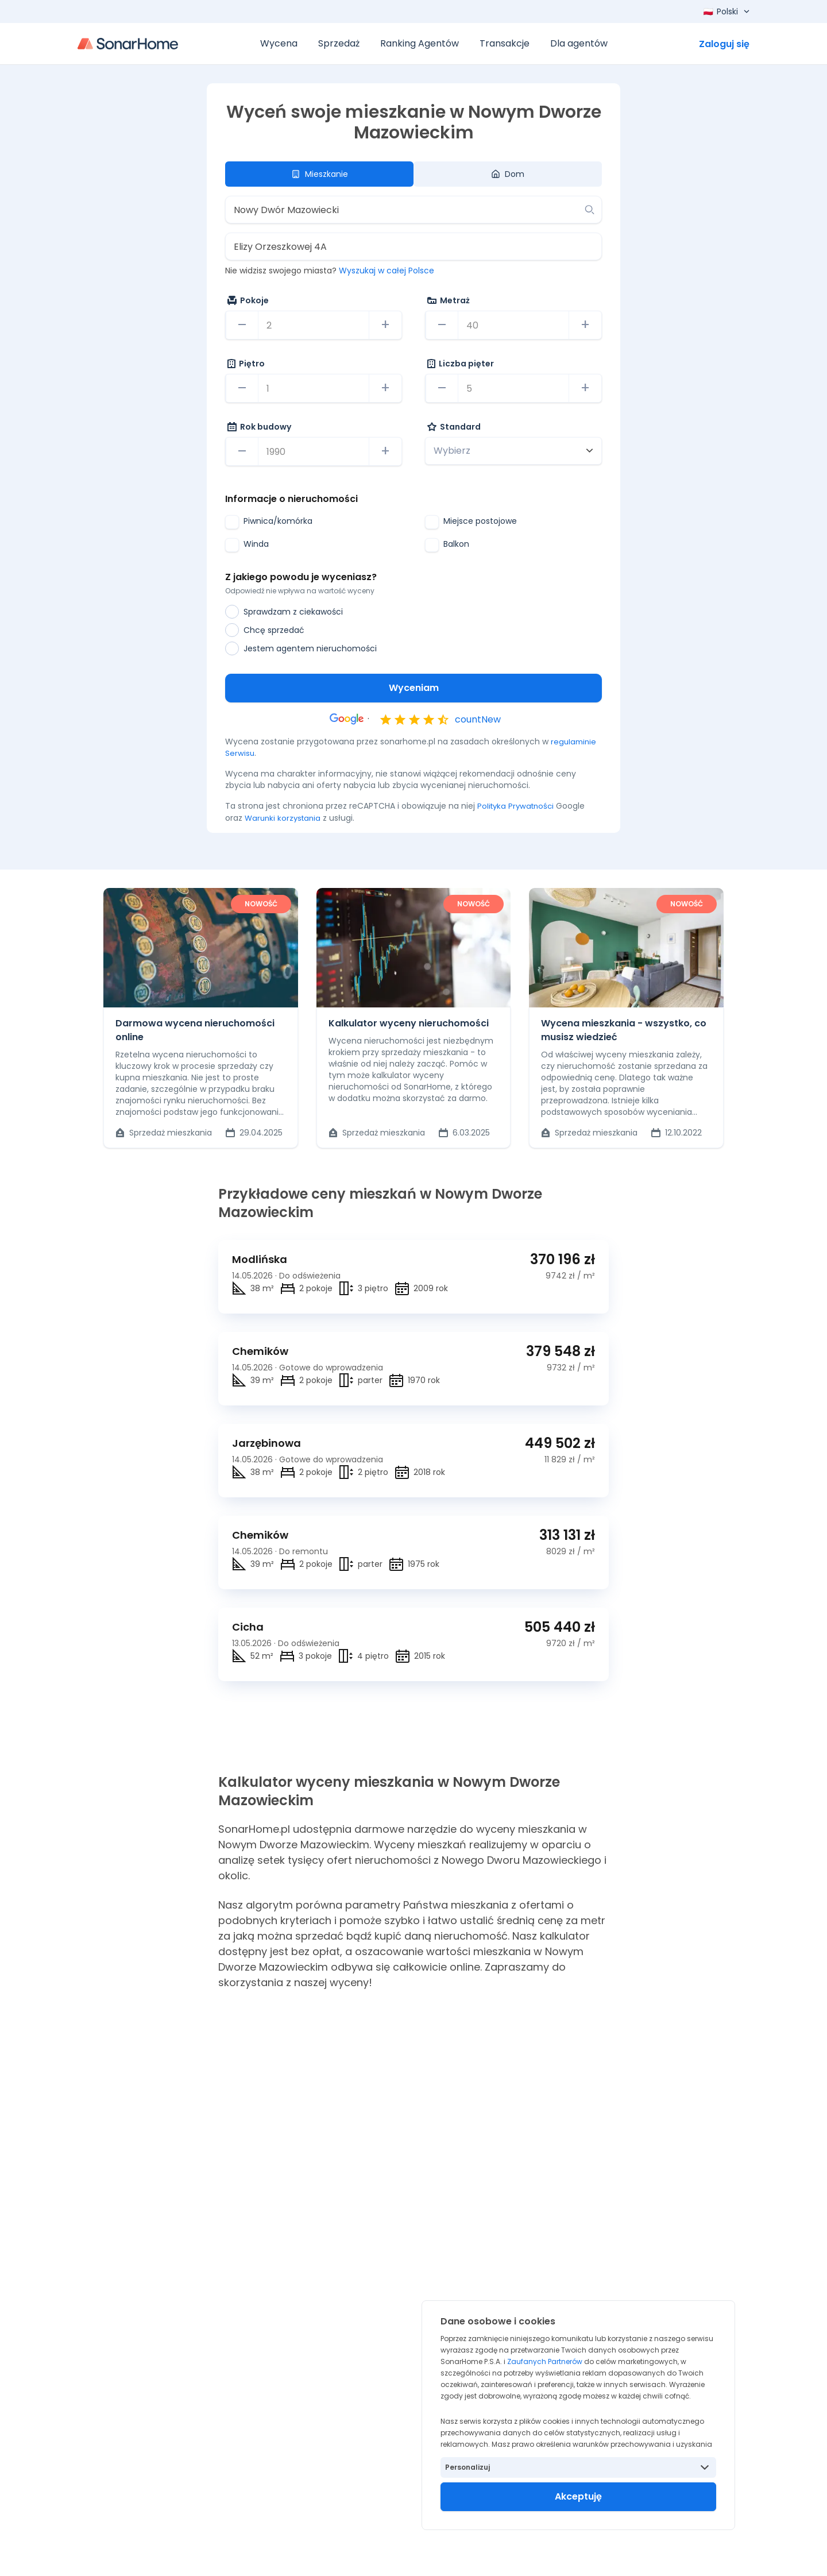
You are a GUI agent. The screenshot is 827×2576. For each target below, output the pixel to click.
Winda (247, 545)
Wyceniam (414, 687)
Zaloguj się (724, 44)
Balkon (447, 545)
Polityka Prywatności (517, 806)
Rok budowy (259, 426)
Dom (507, 174)
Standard (454, 426)
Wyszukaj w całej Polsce (386, 270)
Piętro (246, 363)
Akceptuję (578, 2496)
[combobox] (405, 209)
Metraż (448, 300)
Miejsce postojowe (471, 522)
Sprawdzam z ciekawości (284, 612)
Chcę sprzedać (264, 630)
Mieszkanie (319, 174)
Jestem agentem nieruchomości (301, 648)
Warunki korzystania (284, 817)
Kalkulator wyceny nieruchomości (409, 1022)
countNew (478, 719)
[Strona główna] (128, 43)
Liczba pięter (460, 363)
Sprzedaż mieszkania (163, 1132)
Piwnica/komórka (268, 522)
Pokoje (248, 300)
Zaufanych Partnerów (544, 2361)
